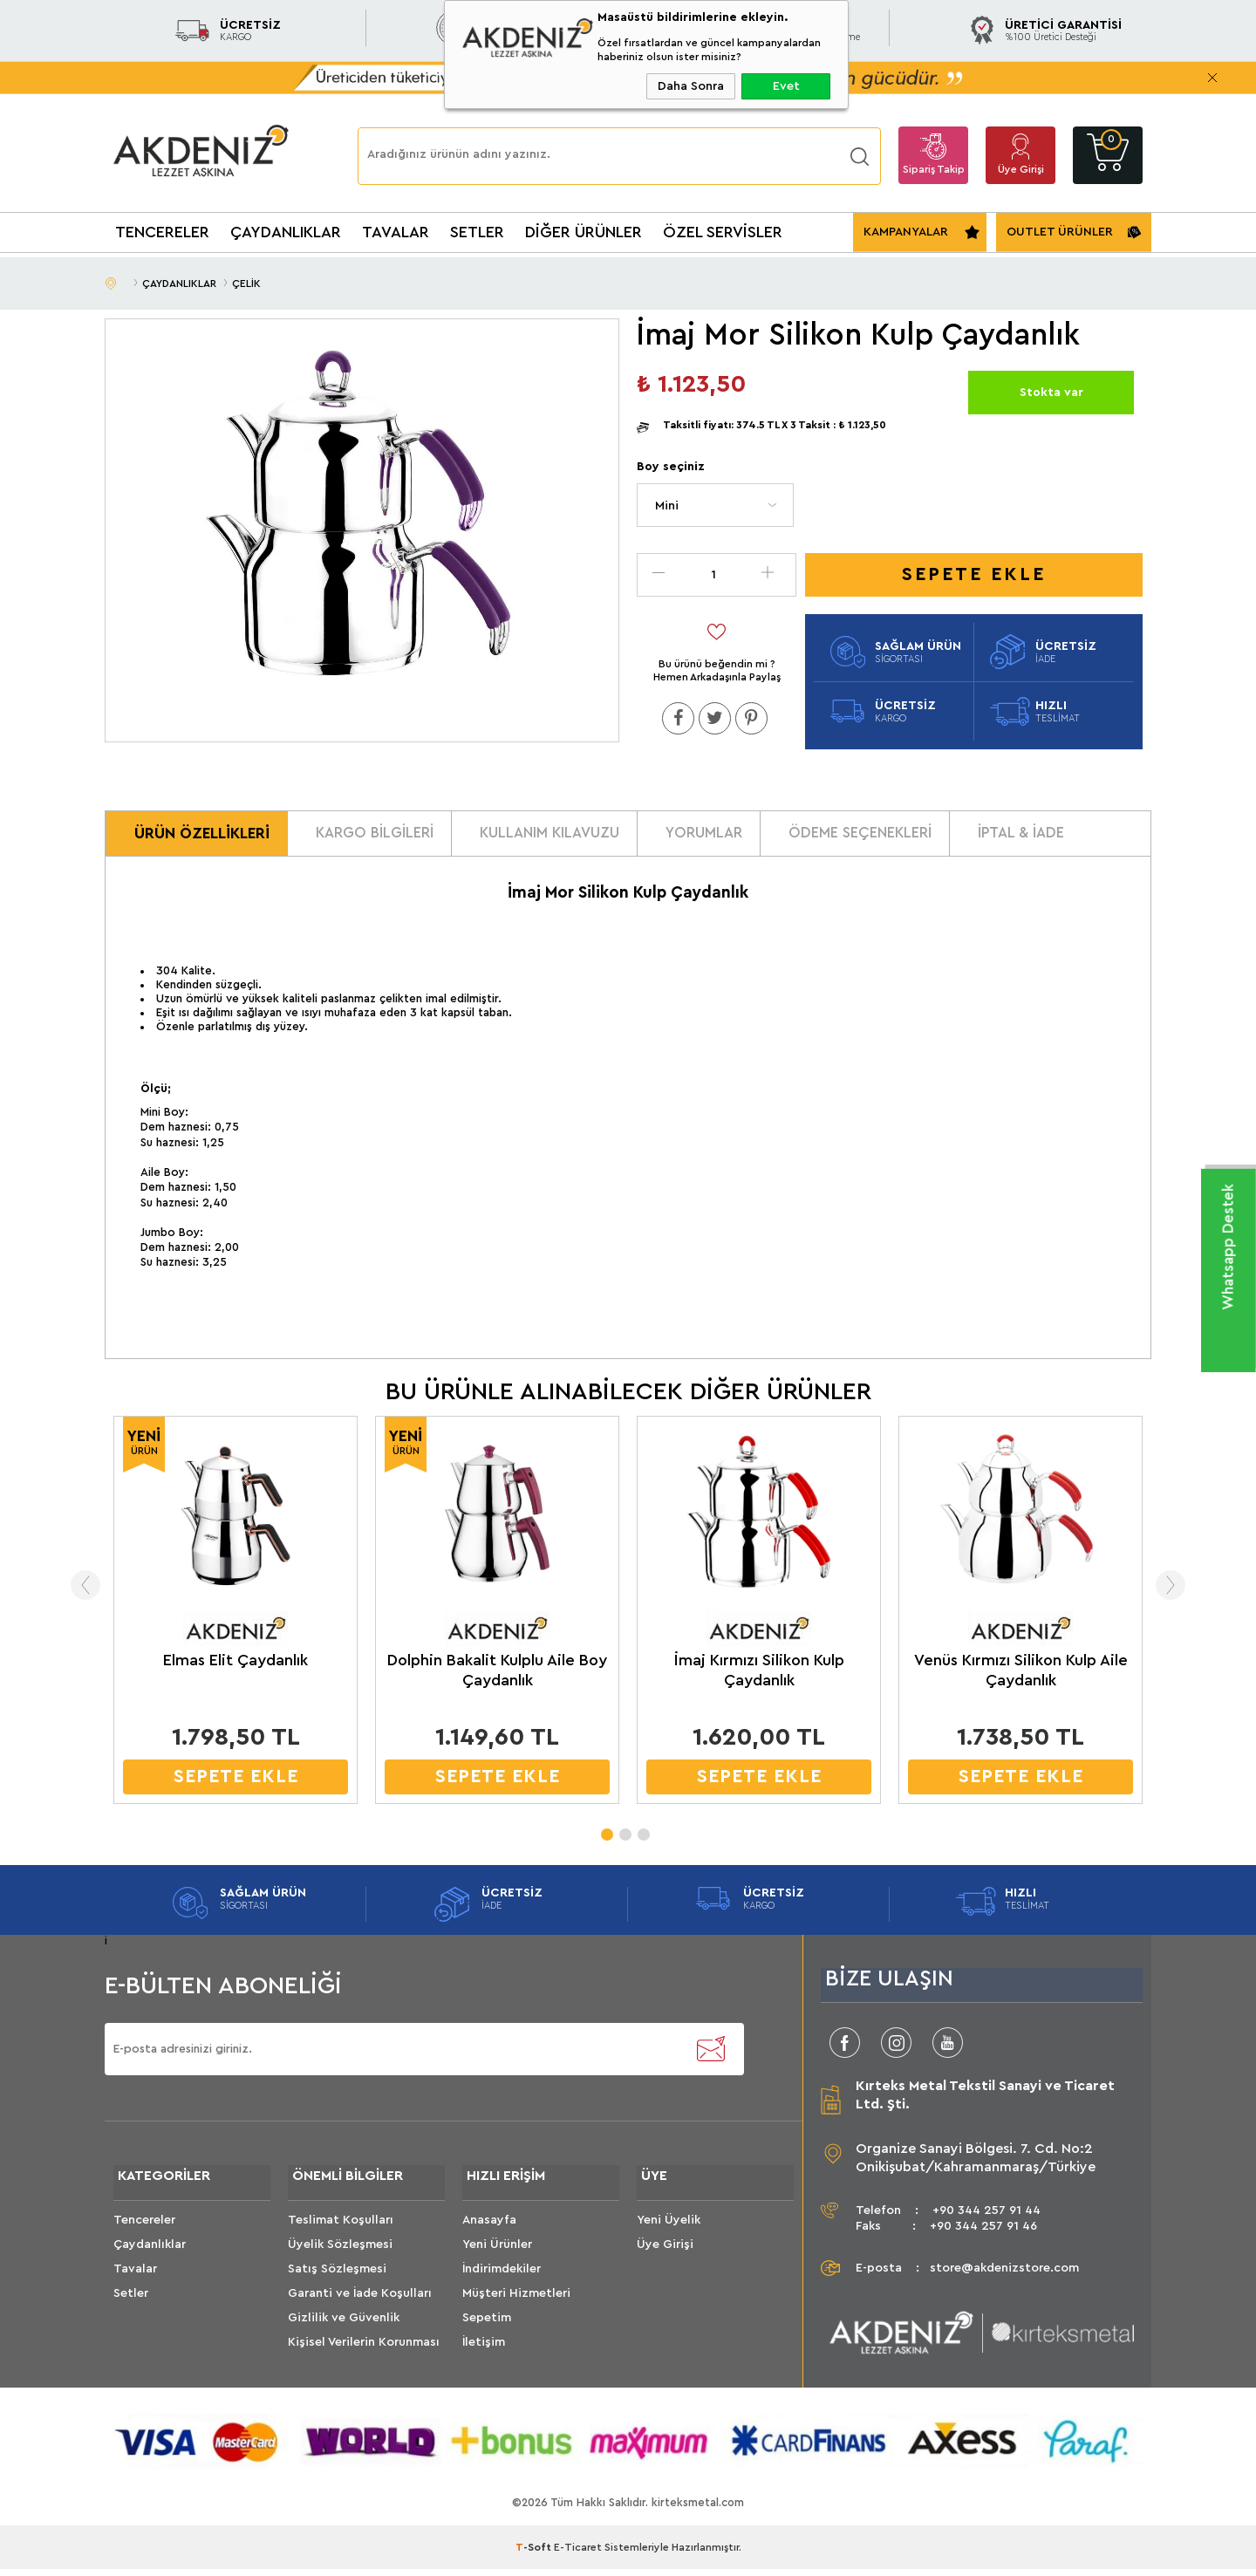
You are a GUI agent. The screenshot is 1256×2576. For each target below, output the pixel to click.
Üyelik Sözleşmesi (340, 2255)
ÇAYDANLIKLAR (285, 232)
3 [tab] (643, 1836)
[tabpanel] (235, 1621)
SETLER (477, 232)
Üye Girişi (1021, 169)
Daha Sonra (691, 86)
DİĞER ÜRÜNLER (583, 232)
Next (1180, 1592)
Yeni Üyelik (668, 2230)
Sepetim (486, 2328)
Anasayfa (489, 2230)
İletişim (483, 2353)
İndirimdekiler (501, 2279)
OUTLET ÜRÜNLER (1060, 232)
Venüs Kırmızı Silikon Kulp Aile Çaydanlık (1021, 1677)
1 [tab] (606, 1836)
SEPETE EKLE (236, 1783)
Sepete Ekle (974, 574)
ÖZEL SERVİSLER (722, 232)
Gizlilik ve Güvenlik (343, 2328)
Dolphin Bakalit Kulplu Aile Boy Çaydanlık (497, 1677)
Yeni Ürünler (497, 2255)
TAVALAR (395, 232)
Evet (786, 86)
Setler (130, 2304)
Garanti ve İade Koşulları (360, 2304)
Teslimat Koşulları (340, 2230)
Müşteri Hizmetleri (516, 2304)
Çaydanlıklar (149, 2255)
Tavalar (135, 2279)
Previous (76, 1592)
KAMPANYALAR (906, 232)
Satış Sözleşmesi (337, 2279)
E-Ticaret (578, 2554)
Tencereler (144, 2230)
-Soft (534, 2554)
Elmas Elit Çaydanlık (235, 1667)
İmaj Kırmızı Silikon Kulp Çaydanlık (759, 1677)
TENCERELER (162, 232)
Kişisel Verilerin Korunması (364, 2353)
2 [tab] (624, 1836)
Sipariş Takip (934, 169)
